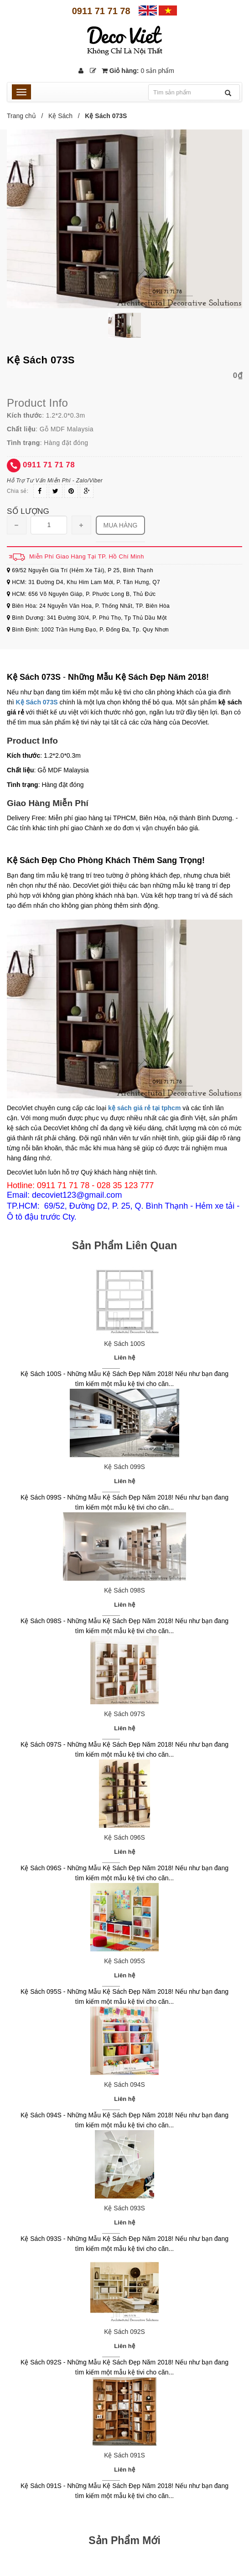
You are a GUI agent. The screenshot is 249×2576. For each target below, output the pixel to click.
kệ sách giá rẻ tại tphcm (144, 1108)
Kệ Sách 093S (124, 2208)
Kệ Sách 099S (124, 1466)
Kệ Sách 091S (124, 2455)
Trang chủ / (27, 115)
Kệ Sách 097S (124, 1713)
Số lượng (28, 511)
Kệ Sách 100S (124, 1343)
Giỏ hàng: (138, 70)
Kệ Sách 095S (124, 1961)
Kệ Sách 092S (124, 2331)
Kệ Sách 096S (124, 1837)
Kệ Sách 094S (124, 2084)
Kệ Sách (60, 115)
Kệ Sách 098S (124, 1590)
